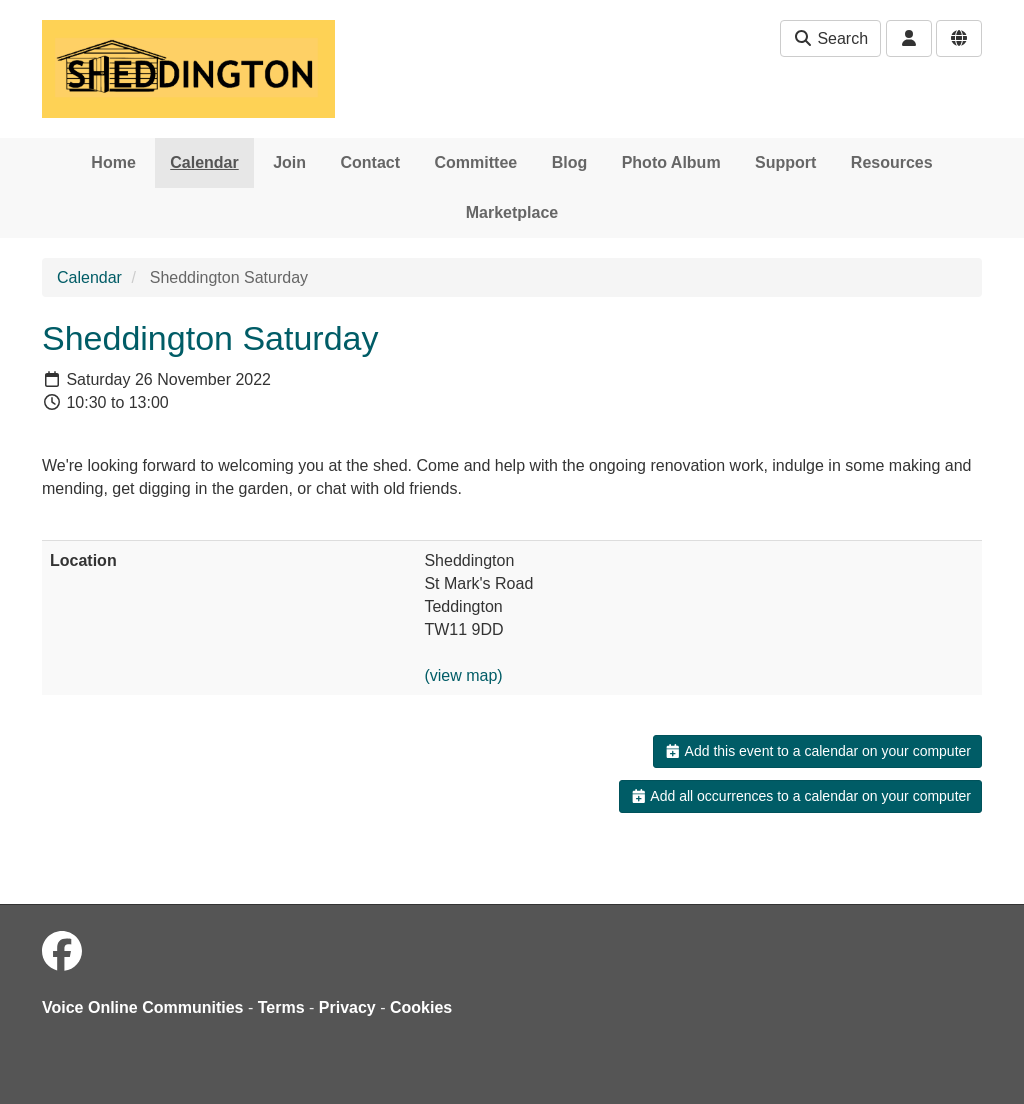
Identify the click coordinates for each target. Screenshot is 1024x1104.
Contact (371, 162)
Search (830, 38)
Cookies (421, 1007)
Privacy (347, 1007)
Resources (892, 162)
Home (113, 162)
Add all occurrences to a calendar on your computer (800, 796)
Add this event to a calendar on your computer (817, 751)
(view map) (463, 675)
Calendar (204, 162)
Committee (476, 162)
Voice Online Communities (143, 1007)
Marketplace (512, 212)
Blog (570, 162)
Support (785, 162)
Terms (281, 1007)
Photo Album (671, 162)
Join (289, 162)
